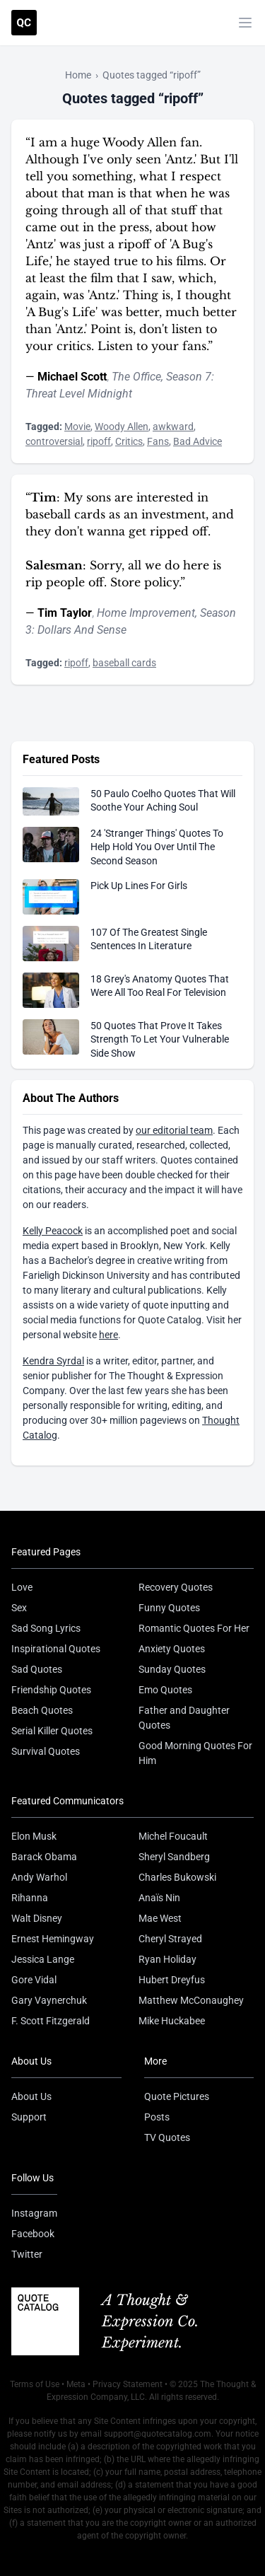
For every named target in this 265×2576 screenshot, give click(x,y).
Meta (76, 2384)
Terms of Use (34, 2384)
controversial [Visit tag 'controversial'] (54, 441)
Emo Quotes (165, 1689)
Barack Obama (44, 1856)
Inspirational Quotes (55, 1648)
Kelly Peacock (53, 1230)
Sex (19, 1607)
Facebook (32, 2233)
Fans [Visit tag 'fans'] (158, 441)
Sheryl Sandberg (174, 1856)
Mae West (160, 1918)
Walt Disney (36, 1918)
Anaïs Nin (159, 1897)
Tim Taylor (64, 613)
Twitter (26, 2254)
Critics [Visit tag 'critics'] (129, 441)
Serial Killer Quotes (52, 1730)
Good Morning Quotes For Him (195, 1753)
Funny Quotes (169, 1607)
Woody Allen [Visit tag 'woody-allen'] (121, 426)
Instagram (34, 2213)
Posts (157, 2117)
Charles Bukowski (177, 1877)
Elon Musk (34, 1836)
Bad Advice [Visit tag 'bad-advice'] (197, 441)
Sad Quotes (36, 1669)
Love (22, 1587)
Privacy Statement (128, 2384)
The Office (136, 376)
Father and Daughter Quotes (184, 1718)
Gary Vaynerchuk (49, 2000)
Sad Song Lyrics (46, 1628)
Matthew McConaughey (191, 2000)
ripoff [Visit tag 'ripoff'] (99, 441)
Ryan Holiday (167, 1959)
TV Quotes (167, 2137)
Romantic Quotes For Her (194, 1628)
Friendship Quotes (51, 1689)
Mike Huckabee (172, 2020)
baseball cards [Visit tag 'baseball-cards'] (124, 662)
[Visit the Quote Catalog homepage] (24, 22)
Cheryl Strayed (170, 1938)
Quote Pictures (176, 2096)
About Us (31, 2096)
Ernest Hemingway (52, 1938)
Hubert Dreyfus (172, 1979)
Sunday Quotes (172, 1669)
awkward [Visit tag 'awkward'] (173, 426)
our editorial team (174, 1130)
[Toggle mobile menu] (245, 22)
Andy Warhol (39, 1877)
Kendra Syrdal (53, 1361)
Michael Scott (72, 376)
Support (29, 2117)
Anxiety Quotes (172, 1648)
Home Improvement (146, 613)
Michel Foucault (173, 1836)
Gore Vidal (34, 1979)
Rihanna (29, 1897)
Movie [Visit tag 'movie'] (77, 426)
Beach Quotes (42, 1710)
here (108, 1334)
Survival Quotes (45, 1751)
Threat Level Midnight (78, 393)
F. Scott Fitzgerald (50, 2020)
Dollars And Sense (81, 630)
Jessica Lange (42, 1959)
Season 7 (188, 376)
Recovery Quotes (176, 1587)
